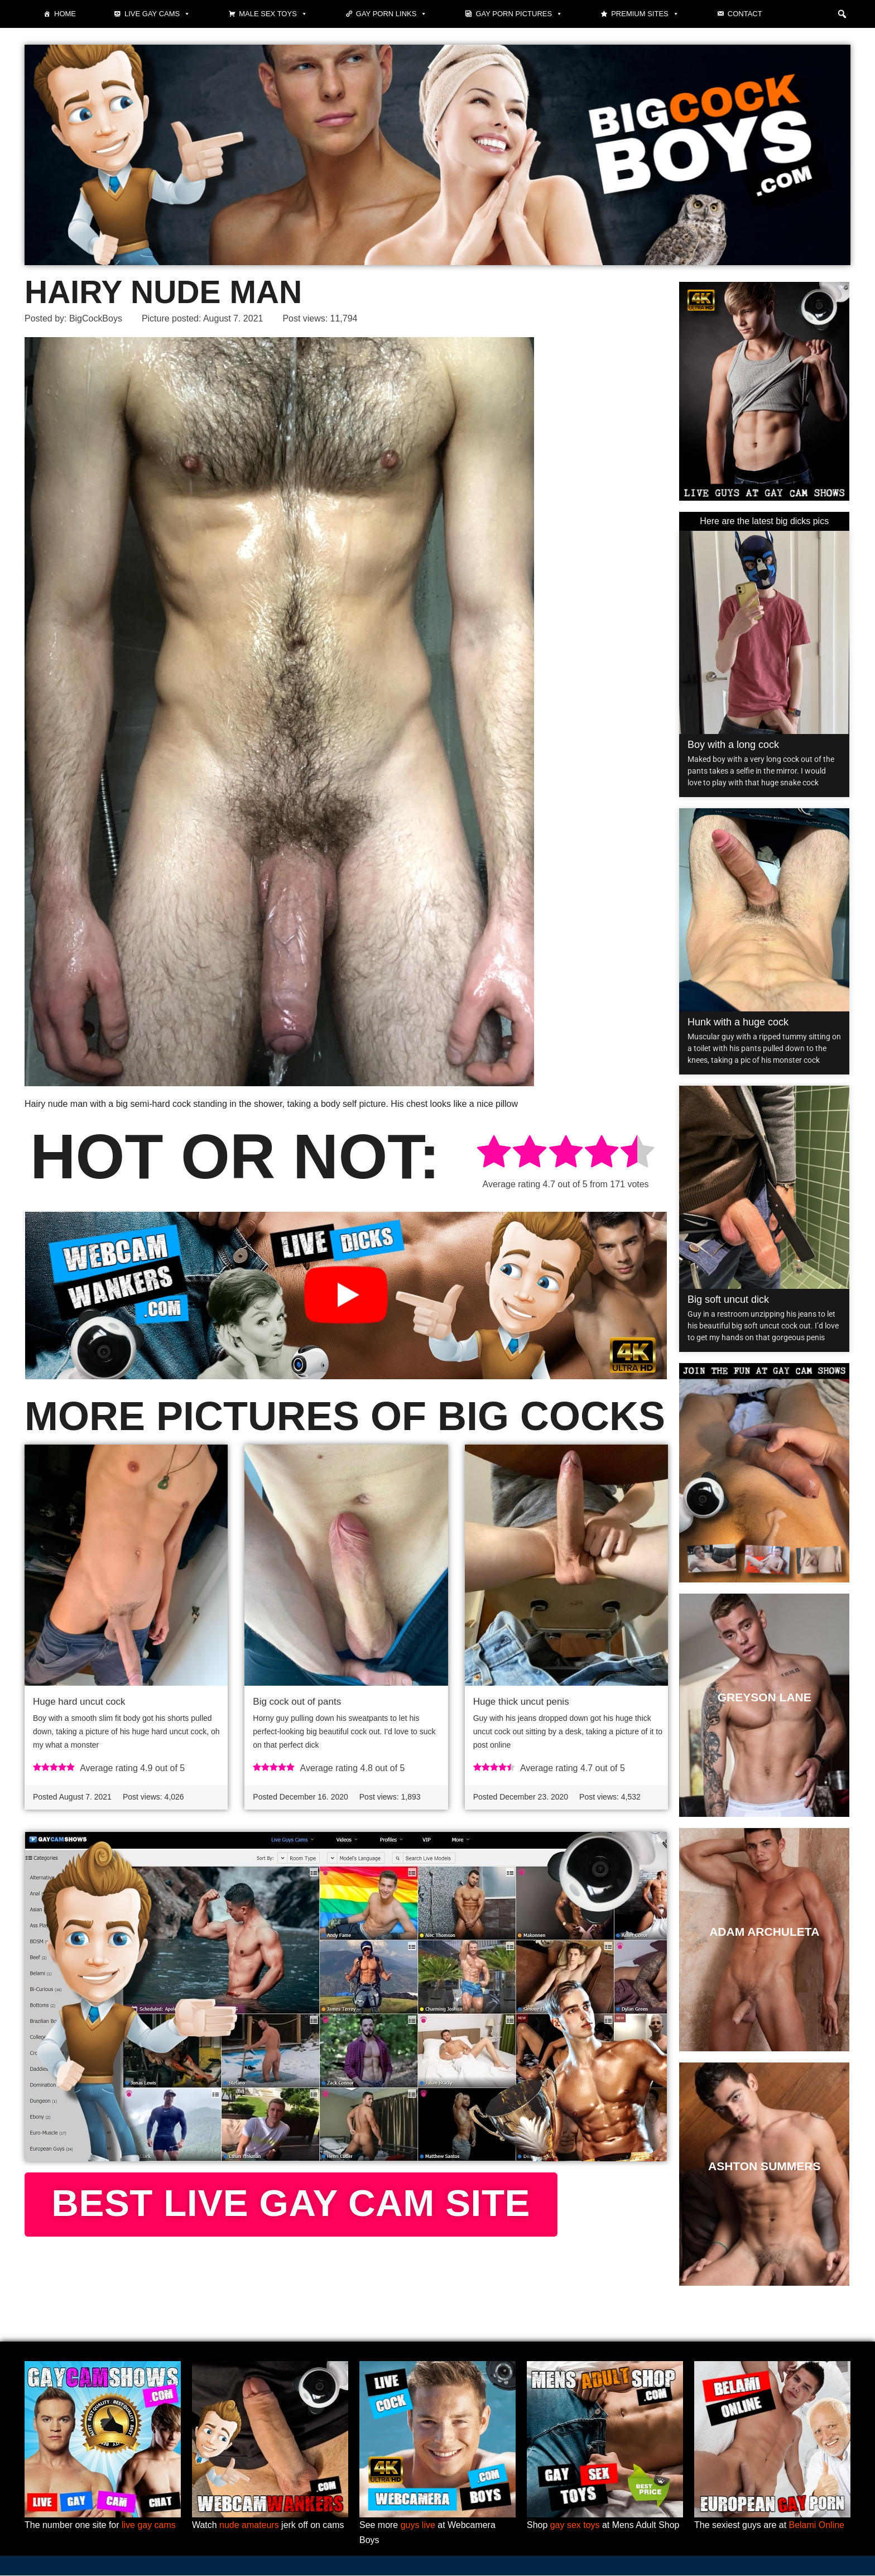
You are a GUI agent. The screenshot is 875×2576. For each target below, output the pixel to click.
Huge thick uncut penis (521, 1702)
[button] (842, 14)
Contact (745, 13)
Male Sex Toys (273, 14)
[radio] (494, 1153)
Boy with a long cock (733, 744)
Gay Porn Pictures (518, 14)
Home (65, 13)
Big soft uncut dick (728, 1299)
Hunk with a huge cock (738, 1022)
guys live (418, 2525)
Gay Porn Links (391, 14)
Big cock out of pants (297, 1702)
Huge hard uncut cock (79, 1702)
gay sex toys (575, 2525)
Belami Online (817, 2525)
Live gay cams (157, 14)
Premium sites (645, 14)
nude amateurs (249, 2525)
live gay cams (149, 2525)
